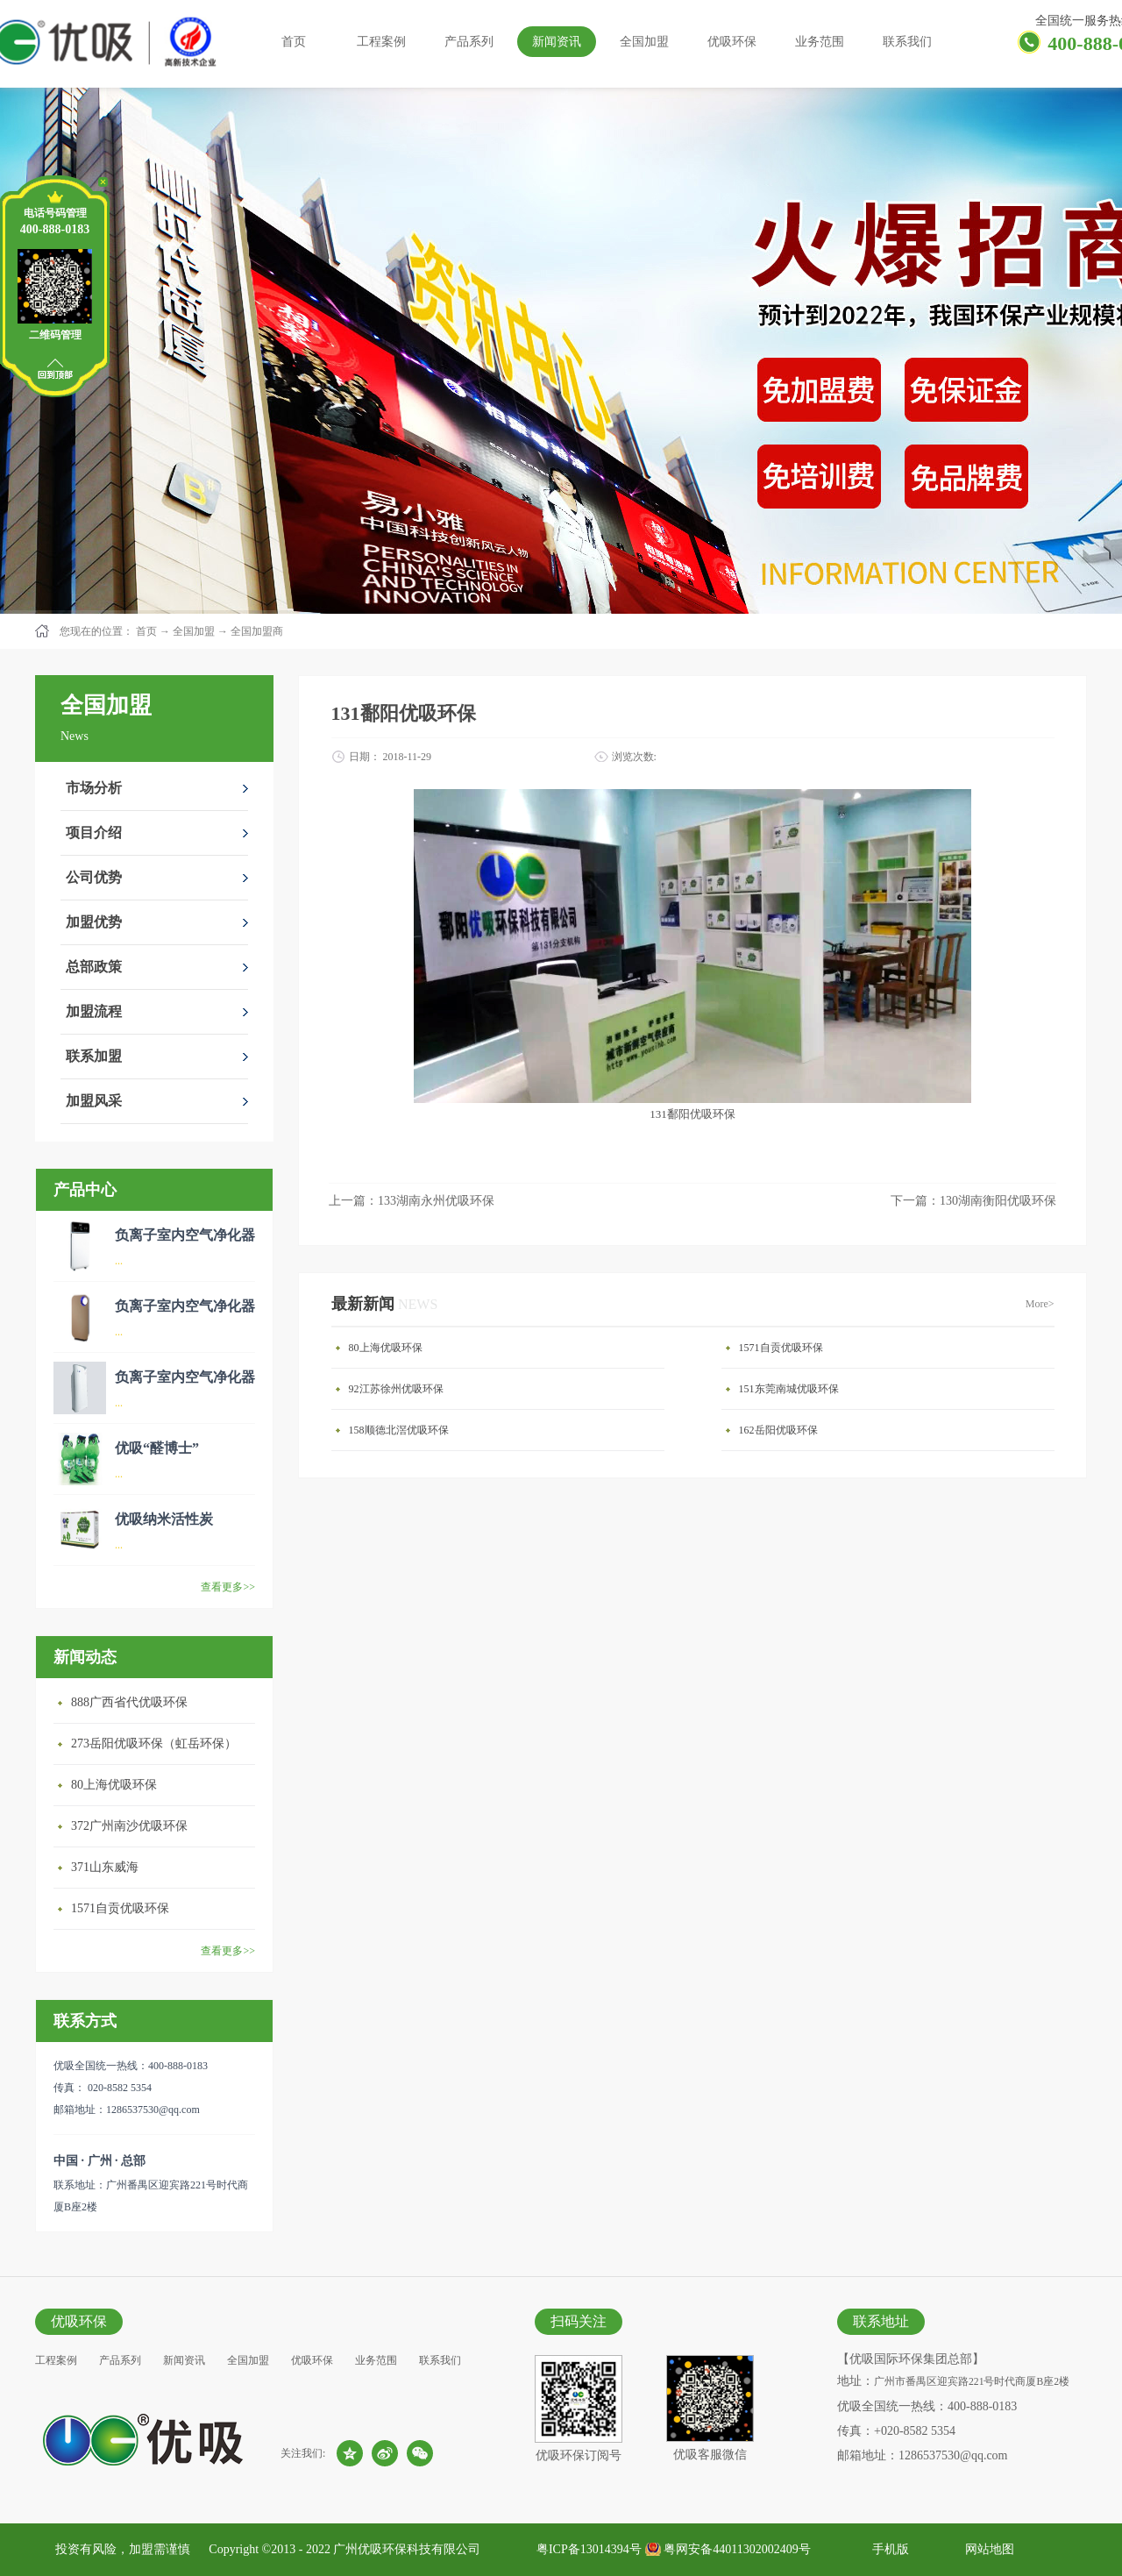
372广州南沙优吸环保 (129, 1825)
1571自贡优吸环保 (120, 1908)
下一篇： (973, 1200)
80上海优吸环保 (114, 1784)
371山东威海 (104, 1867)
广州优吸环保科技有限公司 (406, 2549)
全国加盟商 (257, 631)
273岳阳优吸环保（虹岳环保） (154, 1743)
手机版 (887, 2549)
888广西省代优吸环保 (129, 1702)
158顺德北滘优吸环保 (399, 1430)
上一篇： (411, 1200)
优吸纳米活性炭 (164, 1519)
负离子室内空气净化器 (185, 1235)
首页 (293, 41)
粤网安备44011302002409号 (737, 2549)
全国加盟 (194, 631)
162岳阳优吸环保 (778, 1430)
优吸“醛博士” (157, 1448)
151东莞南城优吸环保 (789, 1389)
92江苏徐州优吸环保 (396, 1389)
